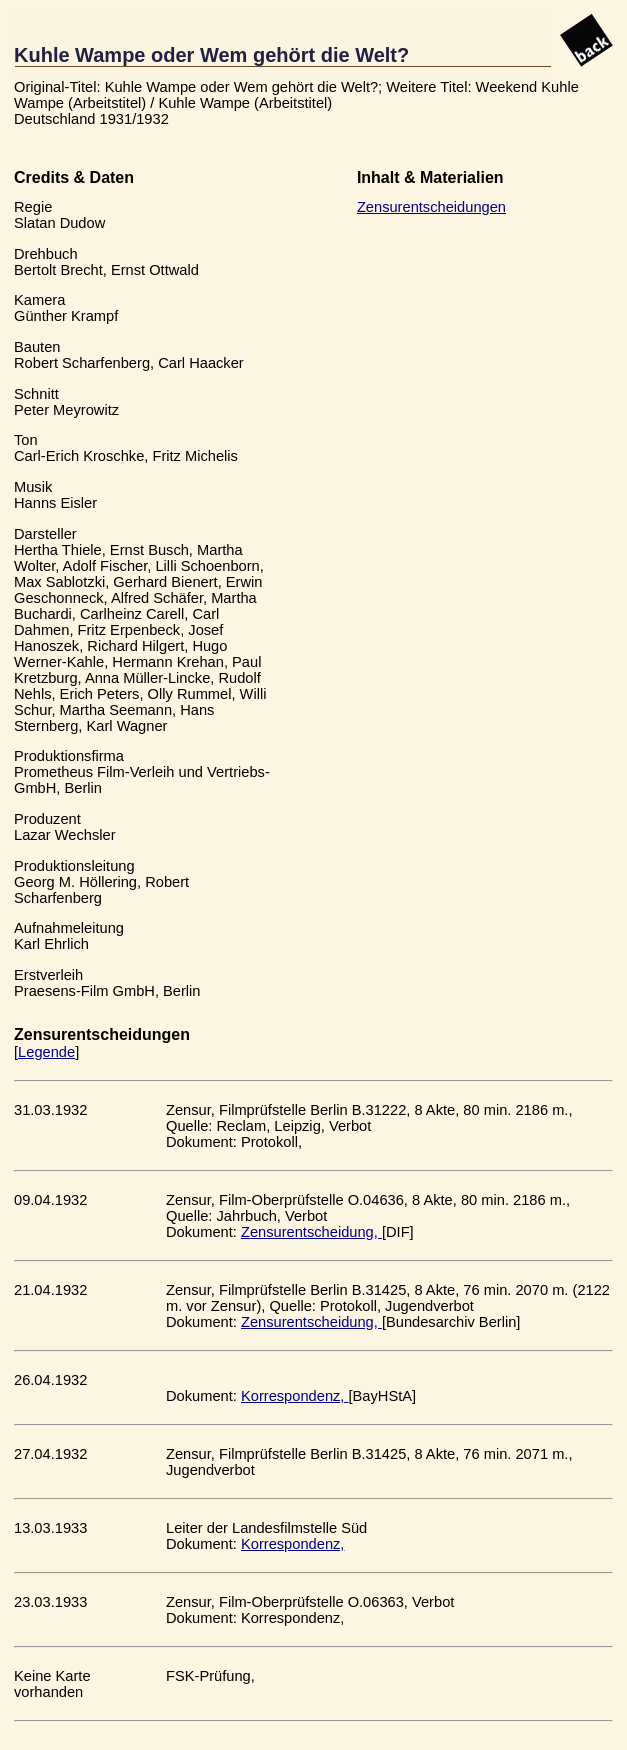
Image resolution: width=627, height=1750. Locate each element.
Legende (46, 1052)
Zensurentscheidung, (311, 1232)
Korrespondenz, (295, 1396)
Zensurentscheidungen (431, 207)
